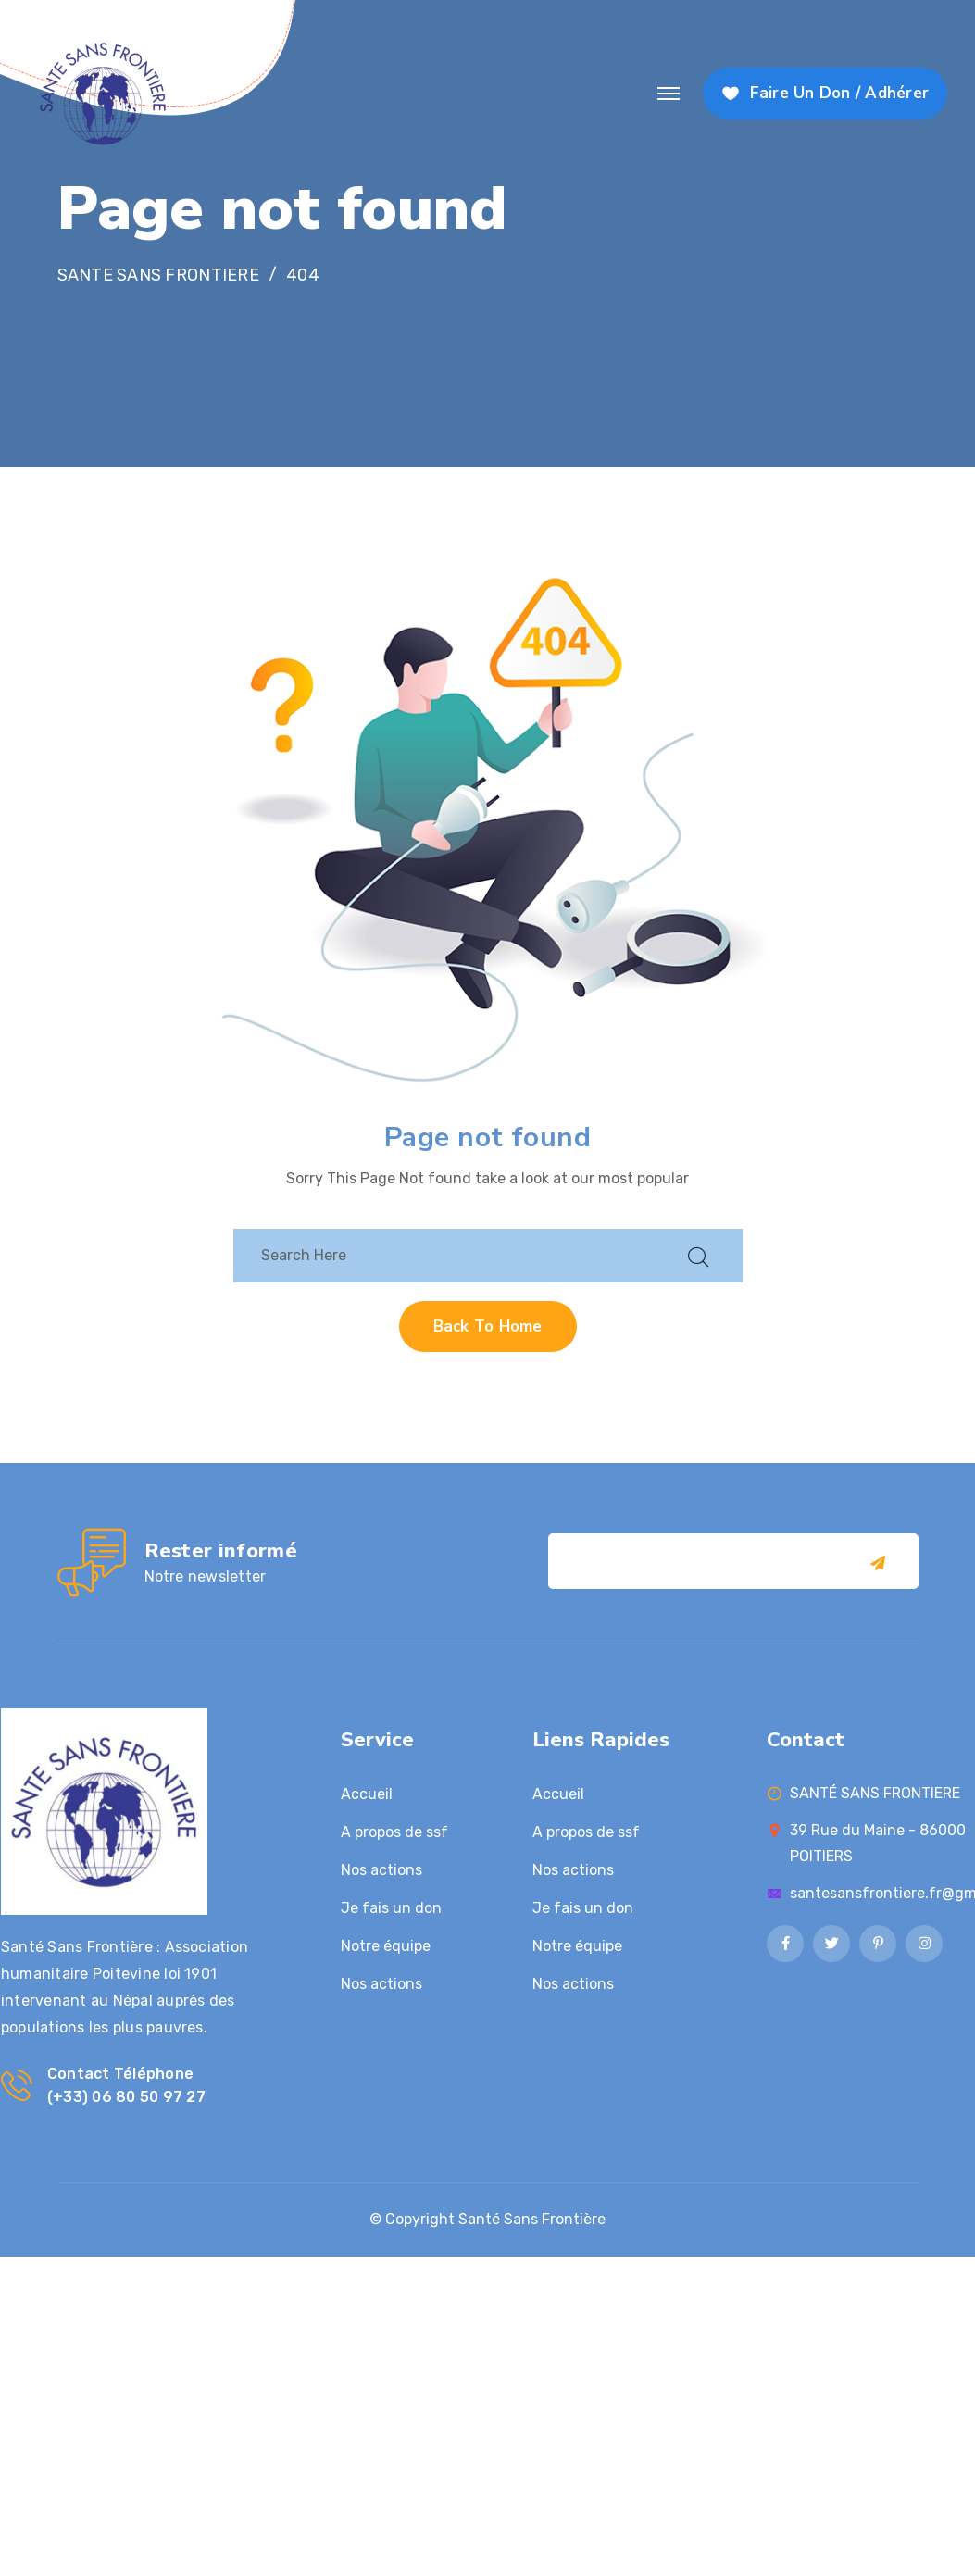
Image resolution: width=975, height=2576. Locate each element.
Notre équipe (386, 1946)
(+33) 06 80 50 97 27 (126, 2097)
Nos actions (381, 1870)
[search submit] (698, 1255)
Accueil (367, 1794)
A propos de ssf (394, 1832)
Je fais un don (391, 1908)
